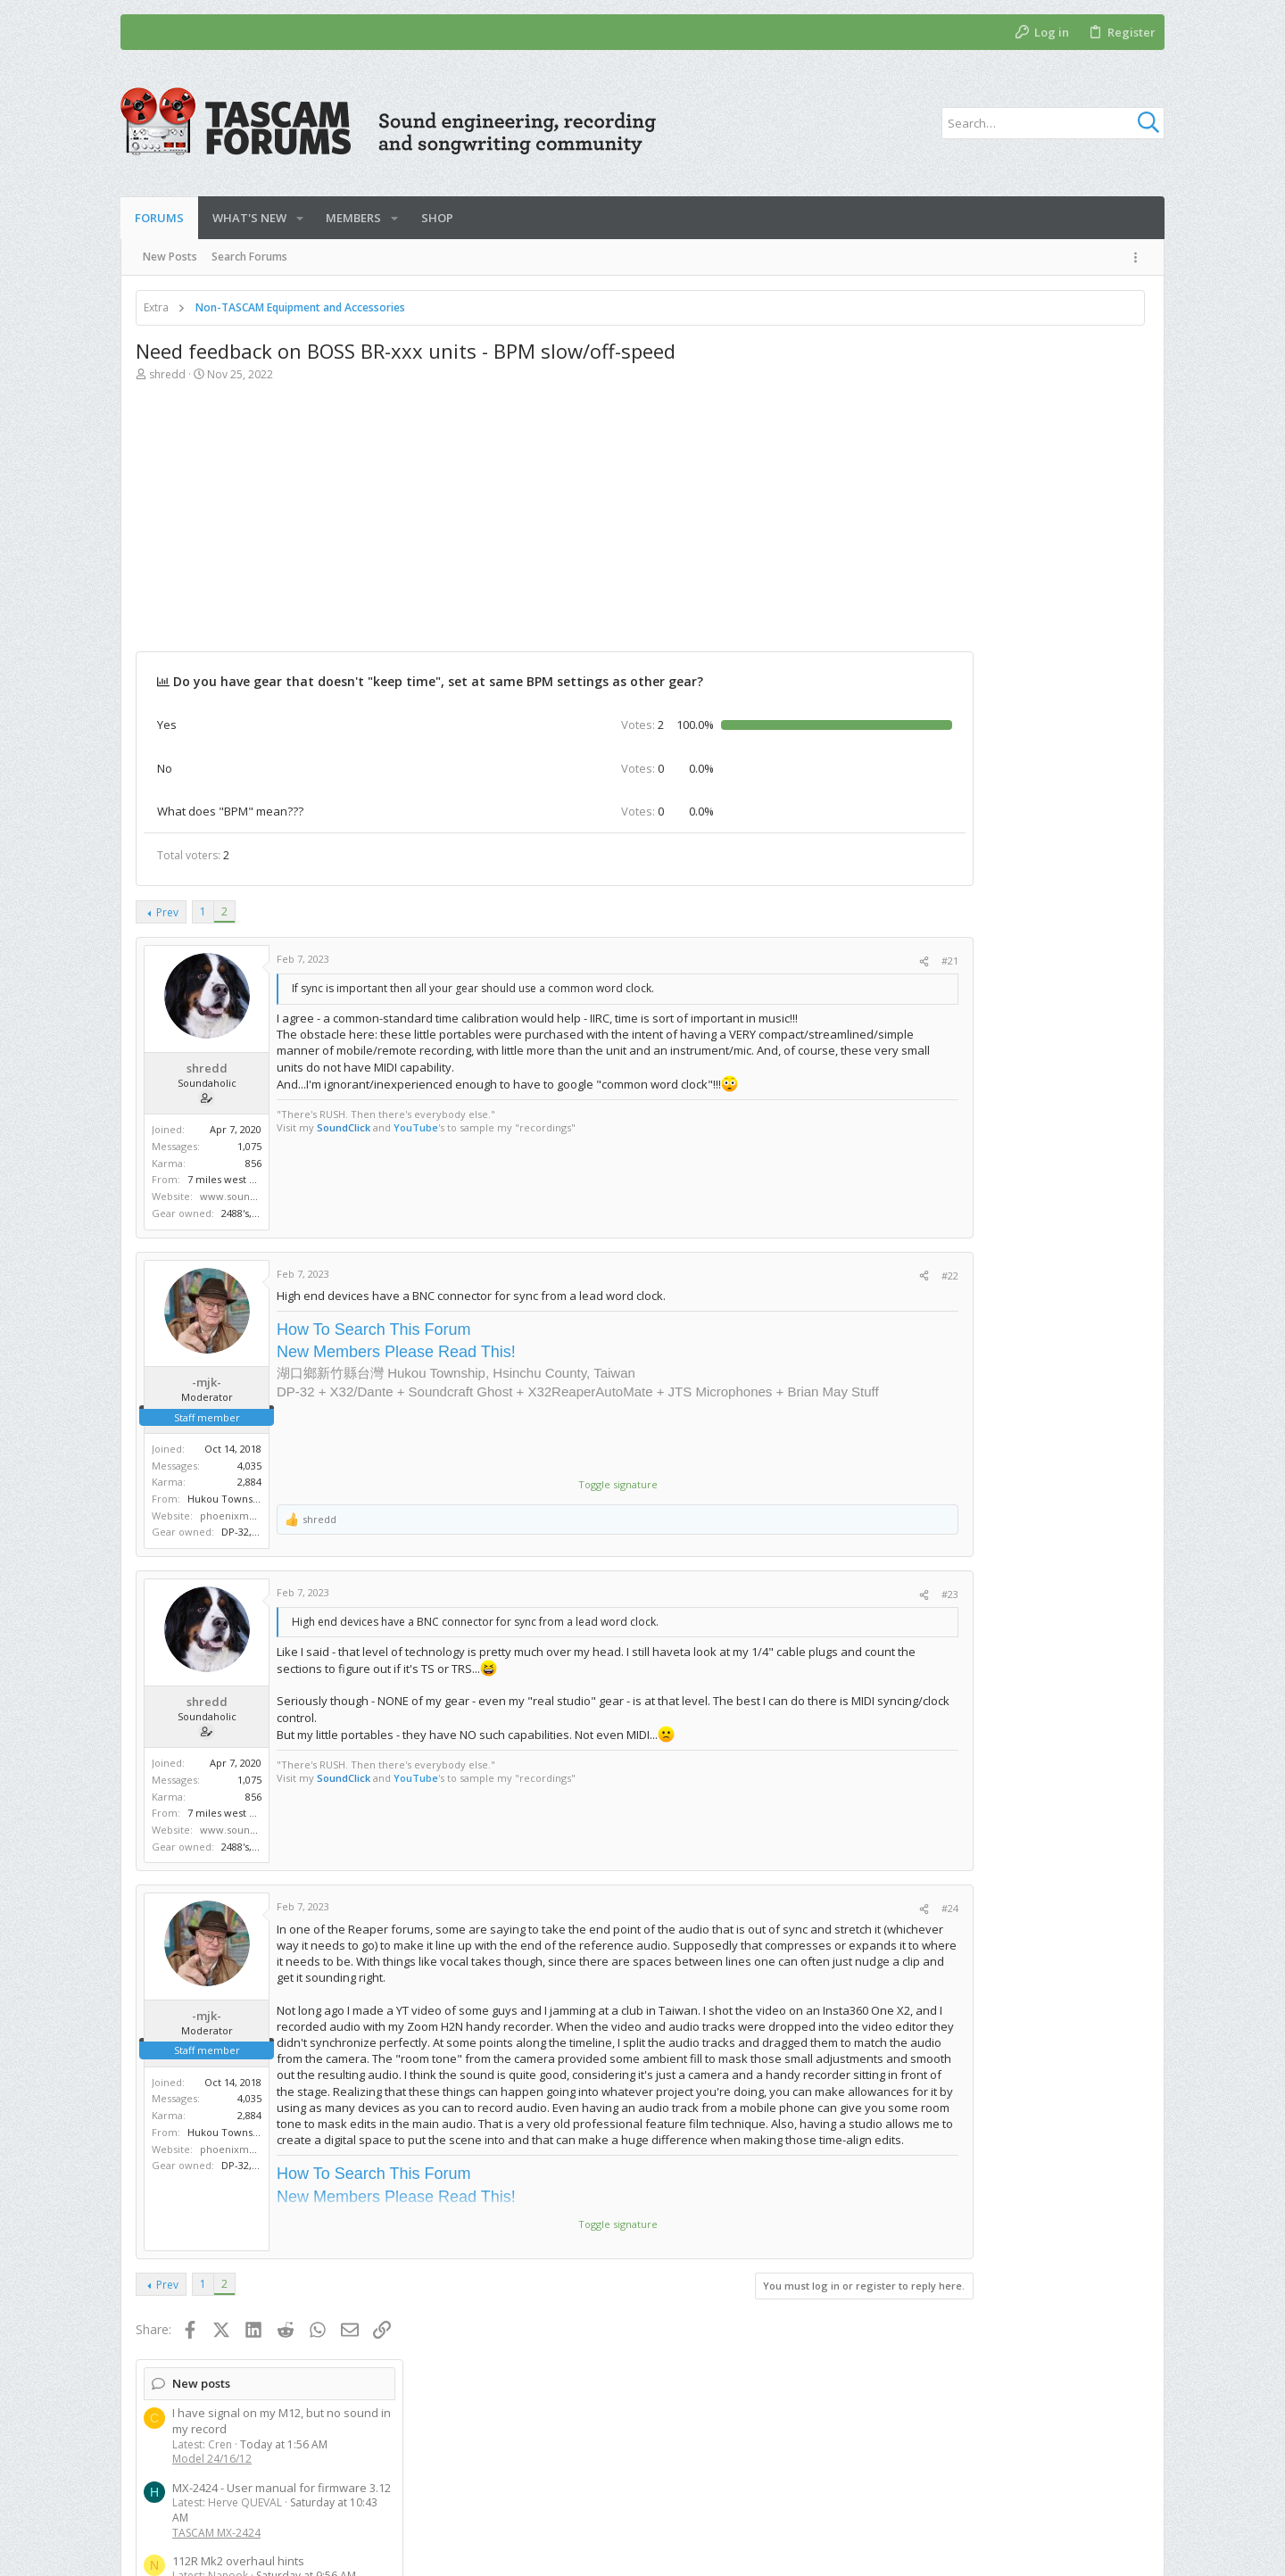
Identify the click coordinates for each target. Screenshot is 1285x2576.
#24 (843, 1908)
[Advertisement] (501, 526)
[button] (299, 218)
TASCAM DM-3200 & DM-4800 (992, 622)
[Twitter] (1115, 2549)
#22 (843, 1275)
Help (1082, 2486)
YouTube (416, 1127)
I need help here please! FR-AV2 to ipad (1024, 1130)
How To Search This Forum (373, 1329)
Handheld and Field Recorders (995, 1175)
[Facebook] (1089, 2549)
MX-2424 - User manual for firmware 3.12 (1027, 461)
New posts (947, 357)
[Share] (818, 960)
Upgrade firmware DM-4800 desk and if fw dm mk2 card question (1024, 659)
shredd (167, 374)
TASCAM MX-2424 (962, 505)
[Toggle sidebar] (1138, 257)
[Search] (1053, 123)
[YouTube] (1142, 2549)
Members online (964, 1773)
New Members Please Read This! (396, 1352)
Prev (167, 912)
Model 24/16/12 (958, 432)
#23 (843, 1594)
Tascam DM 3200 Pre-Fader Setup (1008, 592)
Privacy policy (1014, 2486)
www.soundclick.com (251, 1196)
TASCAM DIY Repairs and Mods (996, 564)
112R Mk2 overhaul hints (984, 534)
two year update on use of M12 (1002, 1057)
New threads (954, 759)
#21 (843, 960)
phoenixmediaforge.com (259, 1515)
